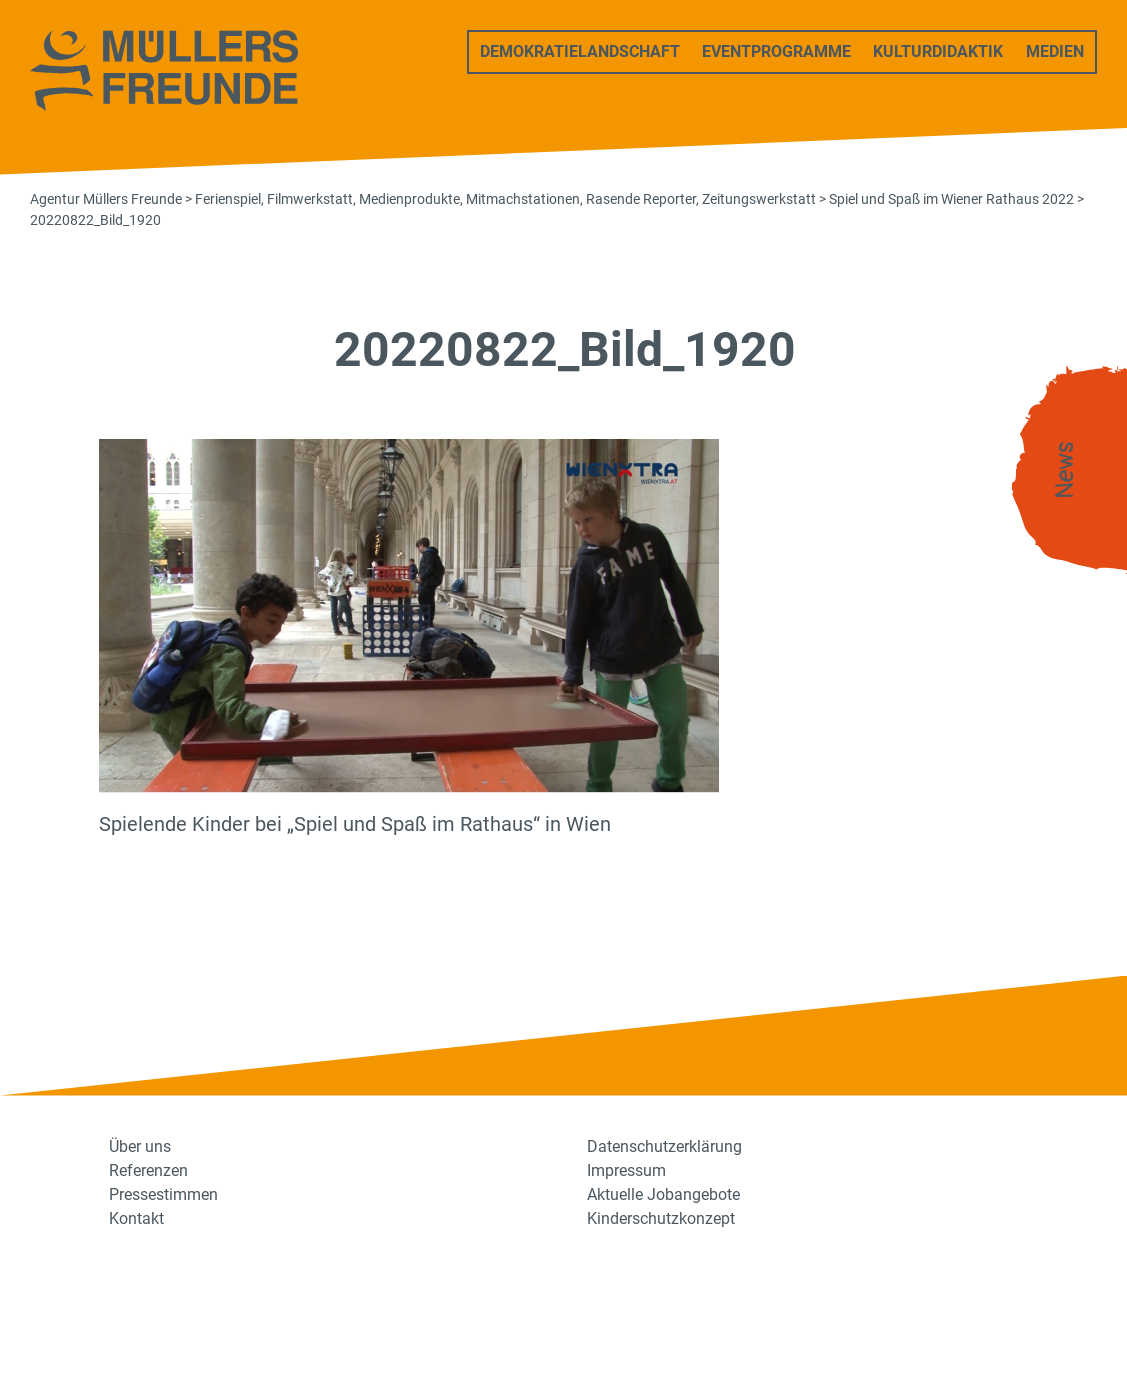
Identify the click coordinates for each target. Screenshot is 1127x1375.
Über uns (140, 1146)
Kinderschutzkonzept (661, 1218)
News (1065, 470)
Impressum (626, 1170)
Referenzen (148, 1170)
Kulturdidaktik (938, 51)
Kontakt (136, 1218)
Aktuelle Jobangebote (663, 1194)
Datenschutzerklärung (664, 1146)
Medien (1055, 51)
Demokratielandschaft (580, 51)
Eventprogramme (776, 51)
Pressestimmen (163, 1194)
